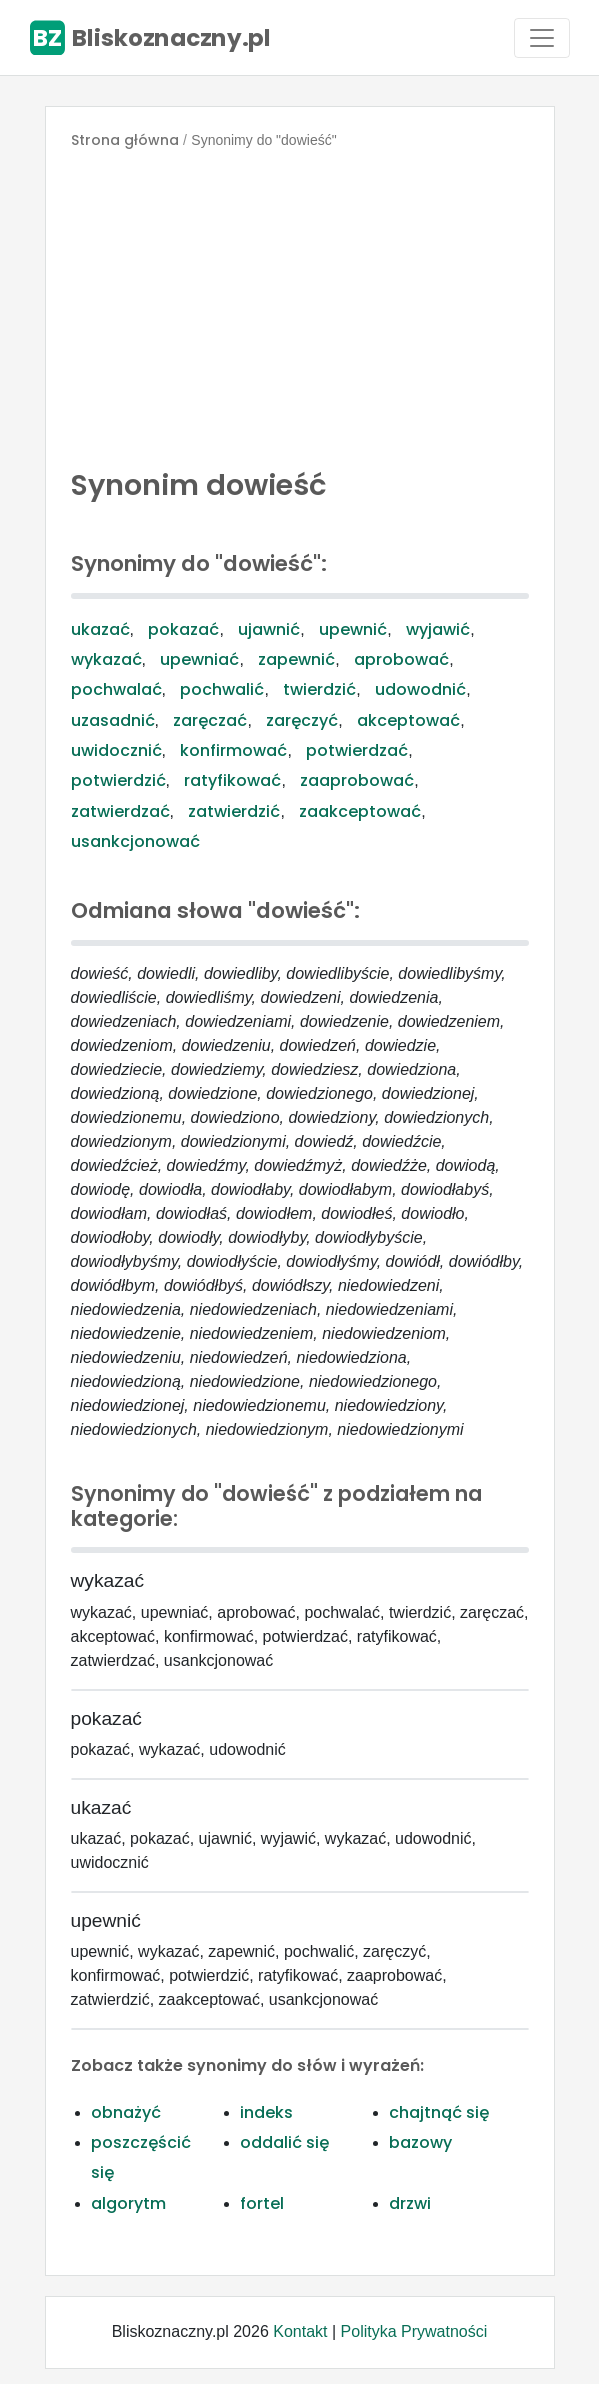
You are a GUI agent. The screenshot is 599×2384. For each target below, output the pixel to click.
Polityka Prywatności (414, 2331)
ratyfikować (232, 780)
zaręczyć (302, 720)
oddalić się (284, 2142)
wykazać (106, 659)
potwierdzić (118, 780)
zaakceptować (360, 811)
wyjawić (438, 629)
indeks (266, 2112)
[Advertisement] (300, 304)
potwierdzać (357, 750)
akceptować (408, 720)
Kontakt (300, 2331)
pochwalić (222, 689)
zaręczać (210, 720)
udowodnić (420, 689)
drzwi (410, 2203)
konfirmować (233, 750)
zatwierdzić (234, 811)
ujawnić (269, 629)
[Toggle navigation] (542, 38)
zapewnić (296, 659)
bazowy (420, 2142)
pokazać (183, 629)
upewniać (199, 659)
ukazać (100, 629)
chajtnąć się (439, 2112)
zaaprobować (357, 780)
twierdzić (319, 689)
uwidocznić (116, 750)
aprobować (401, 659)
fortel (262, 2203)
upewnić (353, 629)
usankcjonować (135, 841)
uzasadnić (113, 720)
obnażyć (126, 2112)
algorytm (128, 2203)
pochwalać (116, 689)
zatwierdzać (120, 811)
